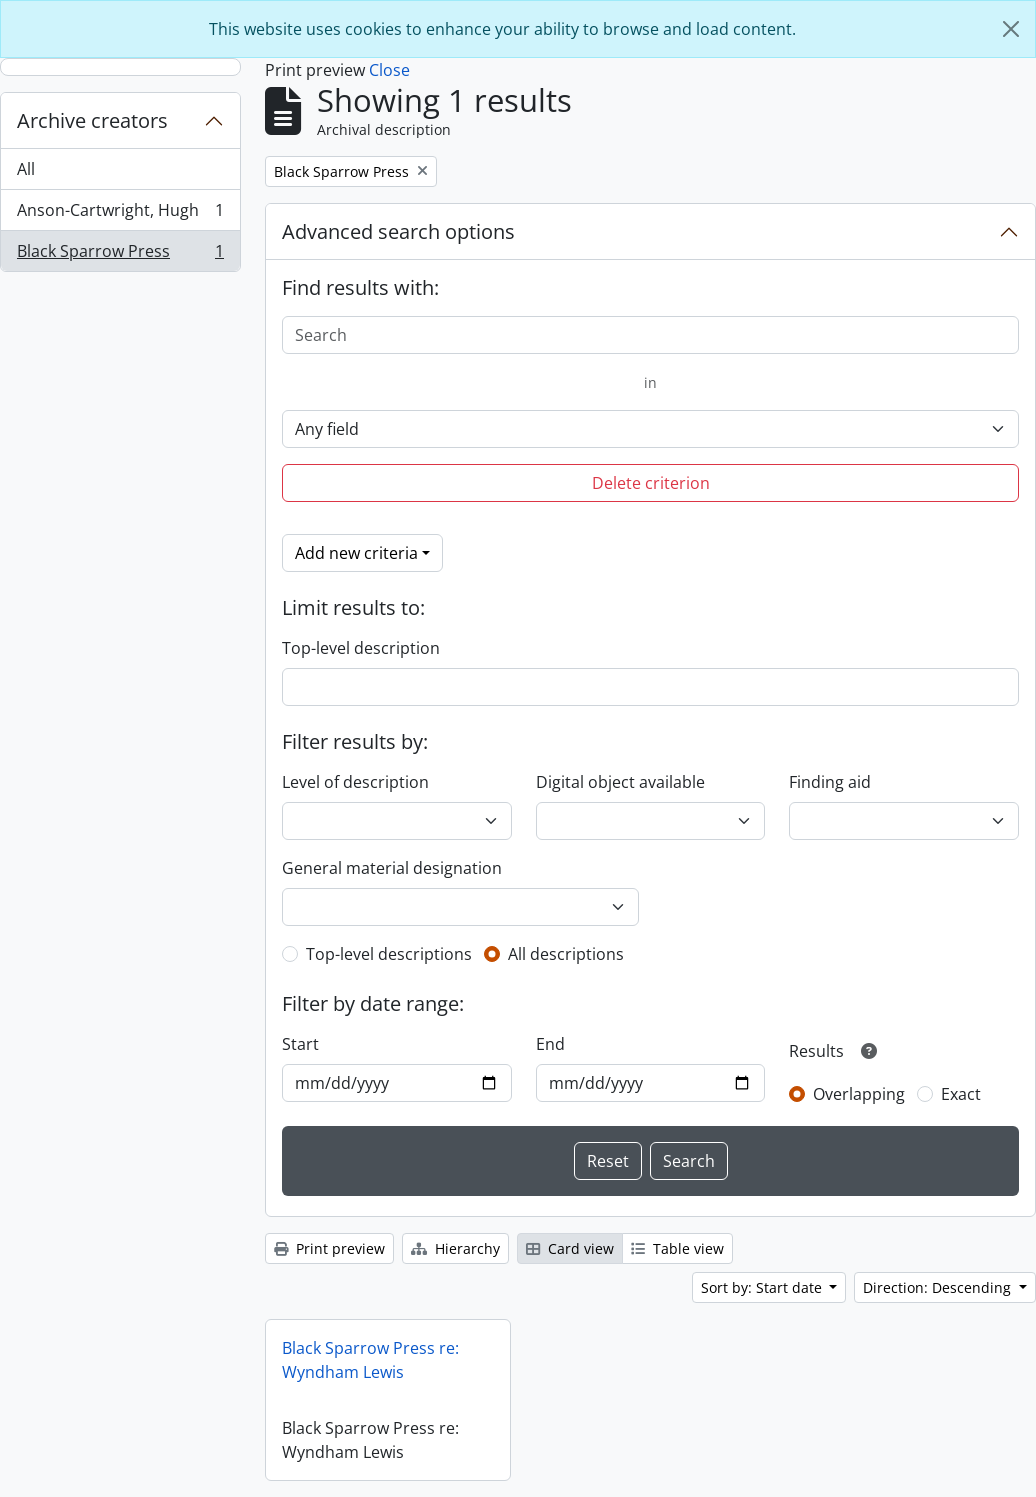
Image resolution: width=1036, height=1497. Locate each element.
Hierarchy (455, 1248)
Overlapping (859, 1094)
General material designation (392, 868)
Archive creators (92, 120)
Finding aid (830, 782)
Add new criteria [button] (356, 553)
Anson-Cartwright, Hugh (120, 214)
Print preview (329, 1248)
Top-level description (361, 648)
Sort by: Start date (763, 1287)
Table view (677, 1248)
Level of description (355, 782)
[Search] (650, 335)
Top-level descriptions (389, 954)
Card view (570, 1248)
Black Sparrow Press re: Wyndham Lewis (370, 1360)
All (26, 169)
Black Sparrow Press (120, 255)
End (550, 1044)
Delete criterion (651, 483)
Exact (961, 1094)
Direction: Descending (939, 1287)
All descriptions (566, 954)
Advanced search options (398, 231)
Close (389, 70)
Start (300, 1044)
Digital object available (620, 782)
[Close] (1011, 29)
